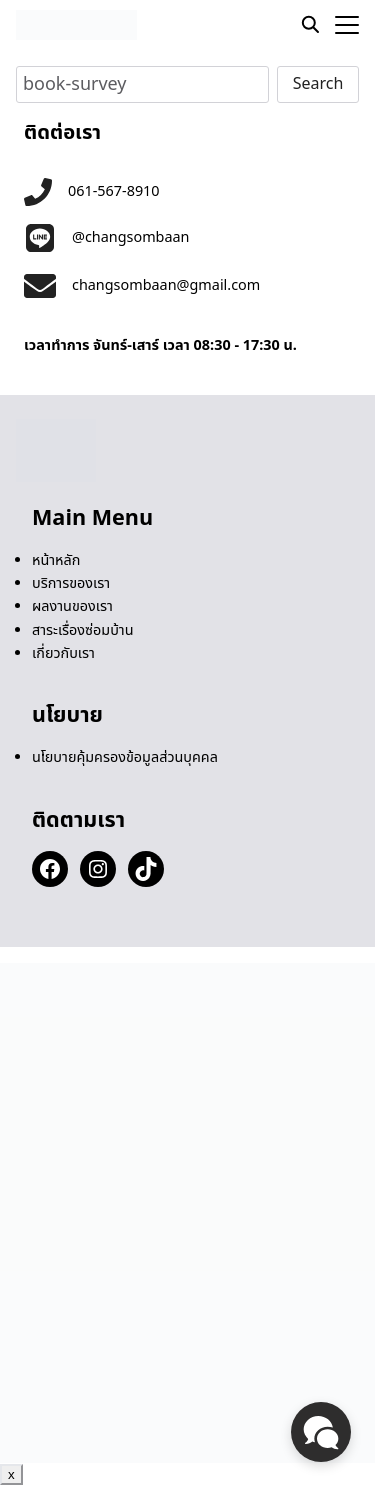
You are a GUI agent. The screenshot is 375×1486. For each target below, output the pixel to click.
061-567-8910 (114, 191)
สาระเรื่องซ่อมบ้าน (83, 630)
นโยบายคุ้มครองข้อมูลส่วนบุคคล (125, 757)
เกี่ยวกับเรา (63, 653)
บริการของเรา (71, 583)
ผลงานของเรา (72, 606)
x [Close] (11, 1474)
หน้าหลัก (56, 560)
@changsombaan (131, 237)
